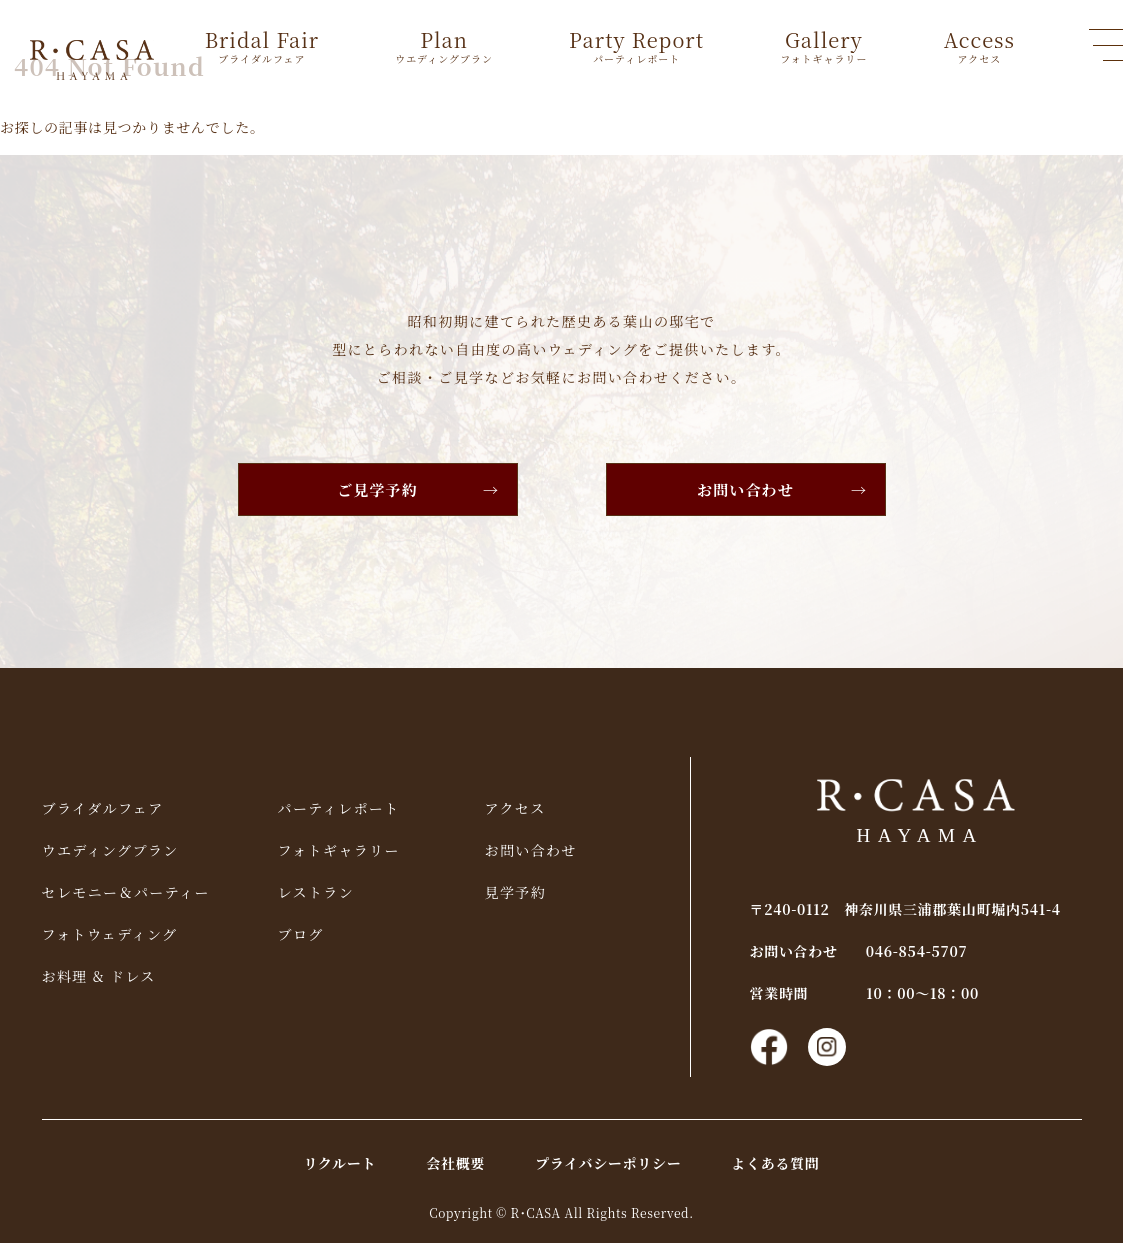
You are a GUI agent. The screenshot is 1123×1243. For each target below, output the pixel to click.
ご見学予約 (377, 489)
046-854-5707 (917, 951)
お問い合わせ (745, 489)
